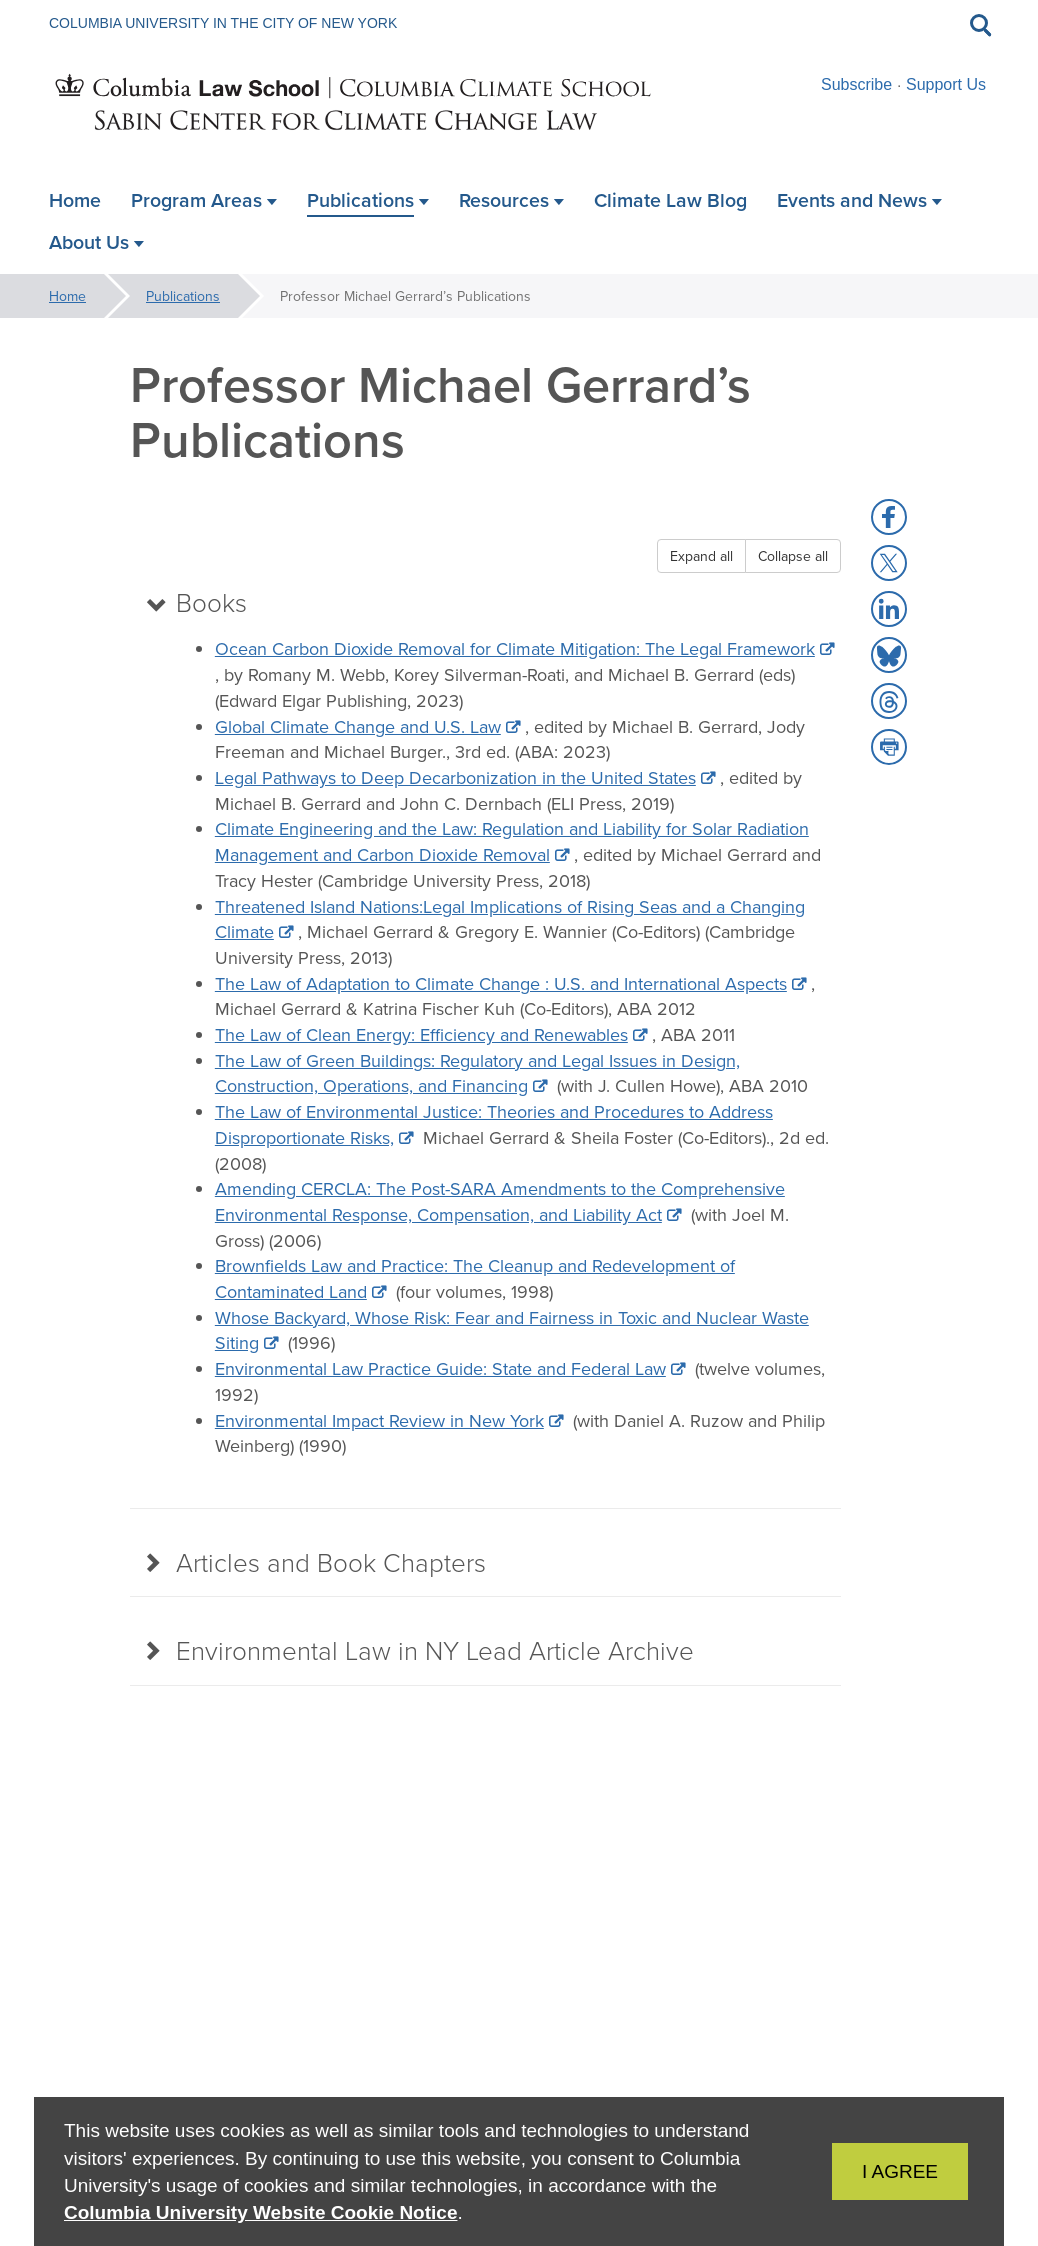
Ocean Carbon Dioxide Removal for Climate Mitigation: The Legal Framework (515, 650)
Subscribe (856, 84)
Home (67, 296)
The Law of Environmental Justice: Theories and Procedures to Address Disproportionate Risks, (494, 1126)
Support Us (946, 84)
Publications (183, 296)
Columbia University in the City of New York (223, 23)
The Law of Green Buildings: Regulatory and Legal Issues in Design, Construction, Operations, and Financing (477, 1074)
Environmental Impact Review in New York (379, 1421)
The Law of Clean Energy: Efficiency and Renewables (421, 1036)
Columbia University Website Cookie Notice (260, 2212)
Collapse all (793, 556)
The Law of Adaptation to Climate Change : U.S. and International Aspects (501, 984)
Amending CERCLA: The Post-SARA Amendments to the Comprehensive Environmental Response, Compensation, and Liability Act (500, 1203)
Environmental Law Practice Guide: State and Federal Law (440, 1370)
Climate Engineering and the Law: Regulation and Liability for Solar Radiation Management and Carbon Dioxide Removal (512, 843)
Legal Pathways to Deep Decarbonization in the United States (455, 778)
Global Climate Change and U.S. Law (357, 727)
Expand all (701, 556)
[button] (889, 517)
